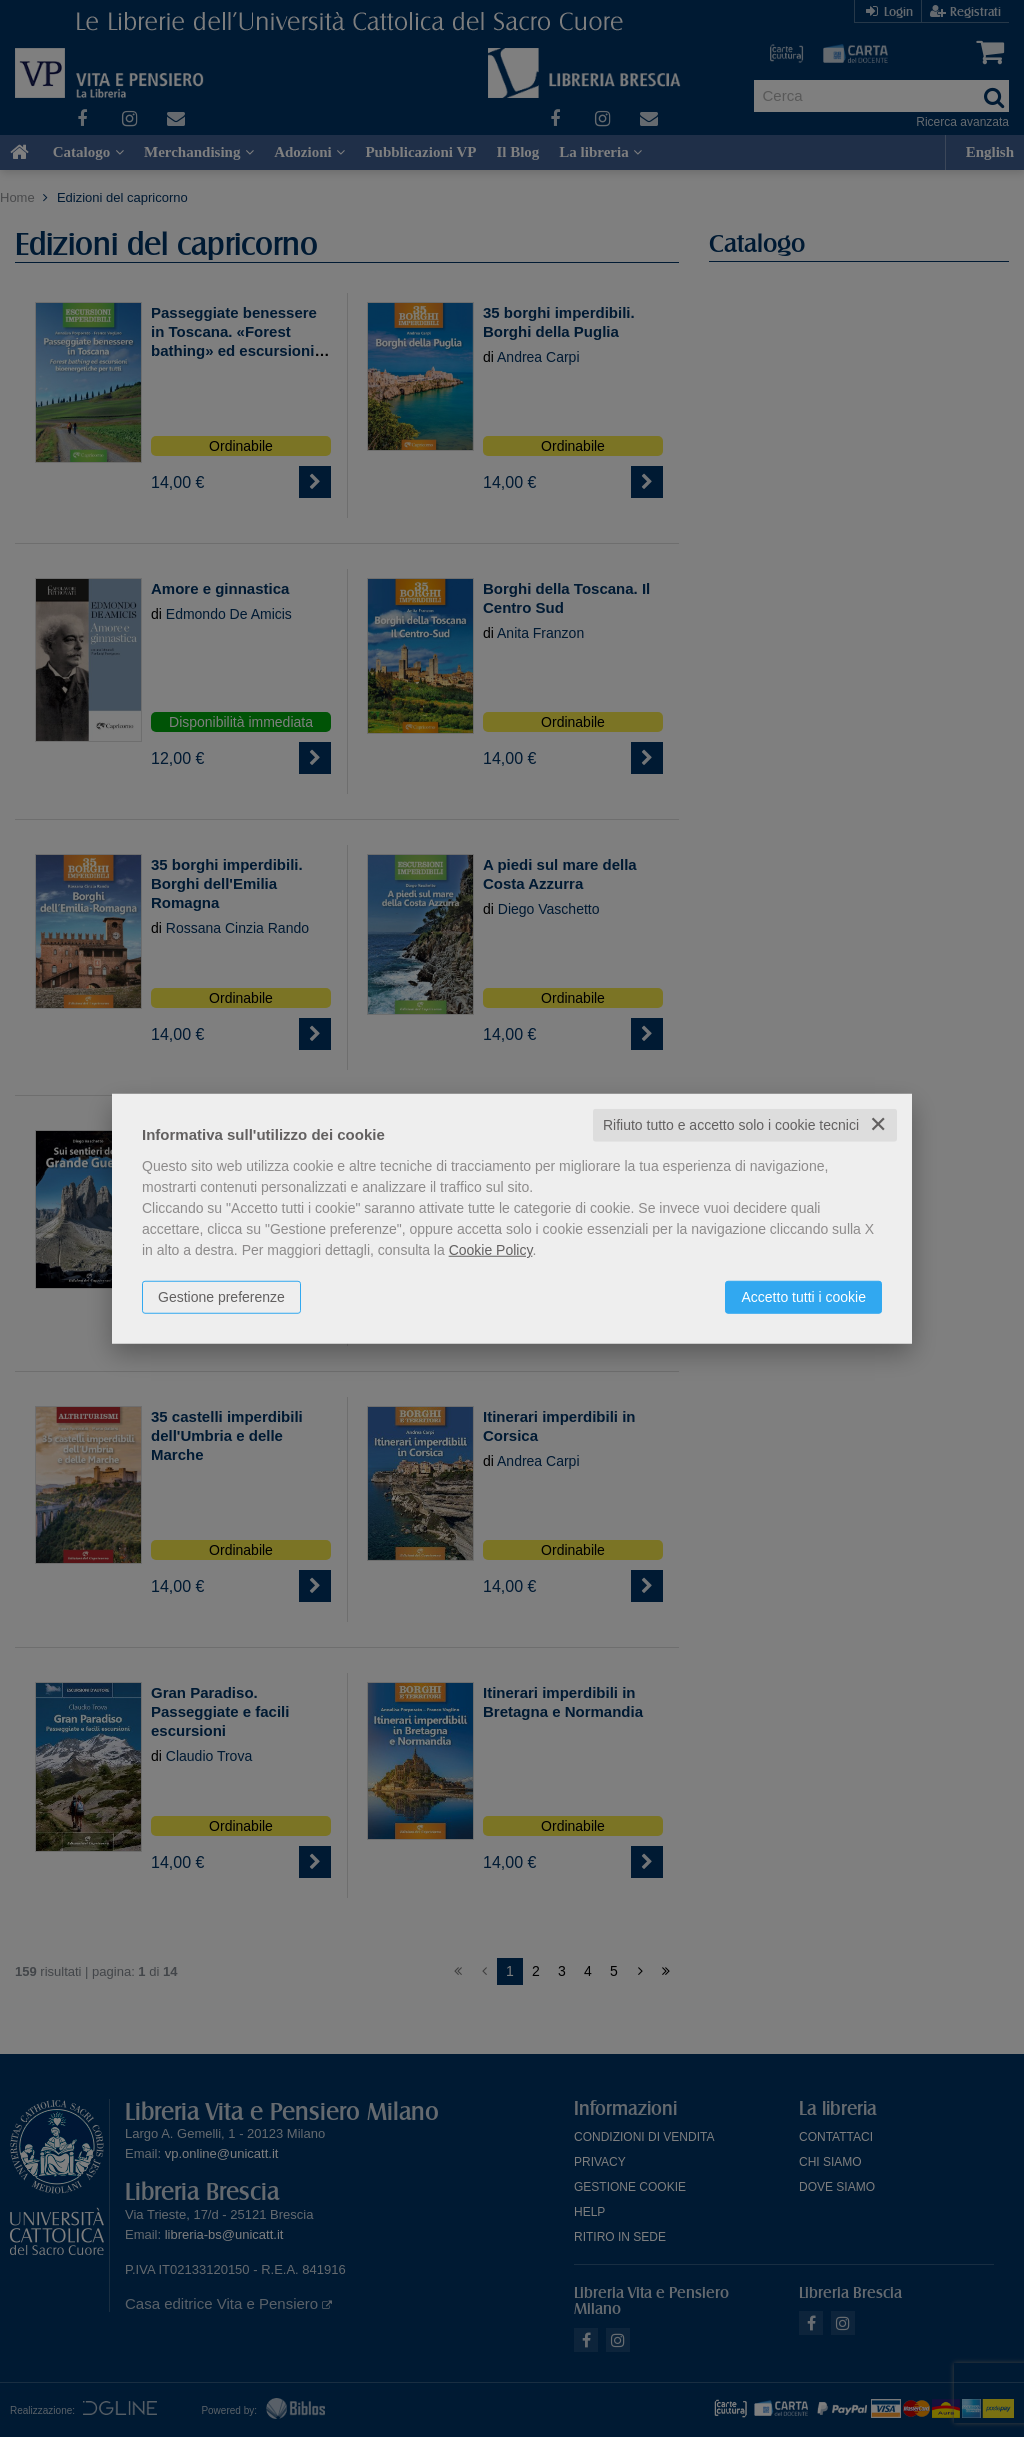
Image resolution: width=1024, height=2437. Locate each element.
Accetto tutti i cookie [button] (803, 1297)
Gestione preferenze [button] (221, 1297)
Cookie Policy (491, 1250)
